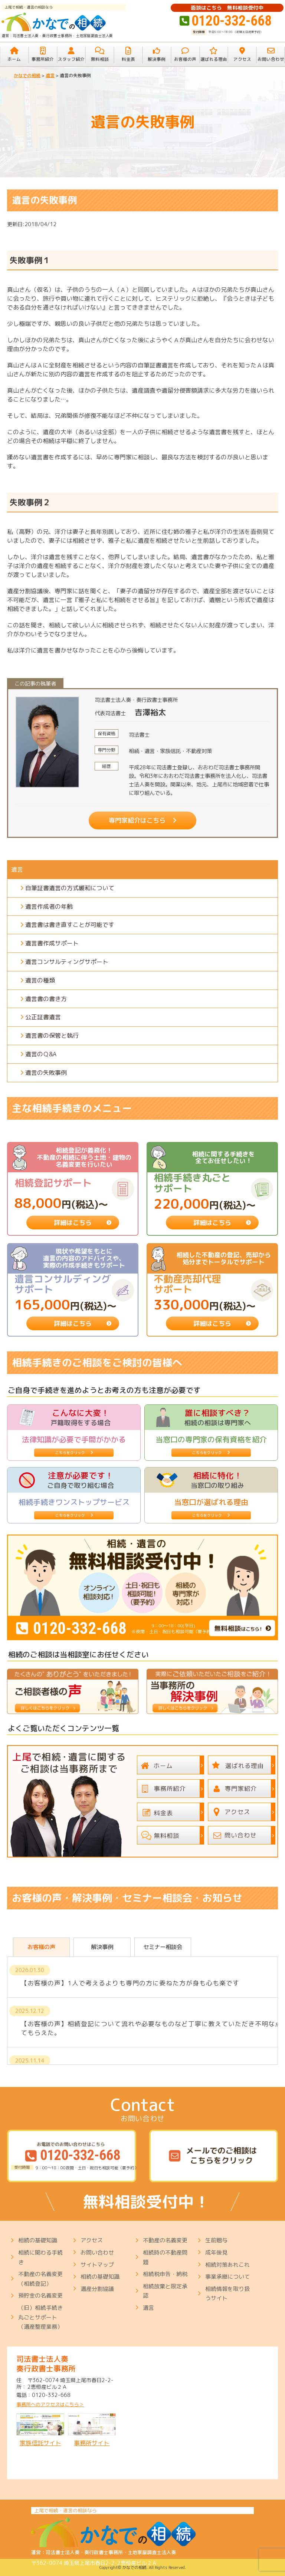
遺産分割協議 (97, 2289)
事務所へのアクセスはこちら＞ (50, 2404)
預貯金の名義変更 (40, 2295)
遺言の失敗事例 (46, 1073)
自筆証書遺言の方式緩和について (69, 888)
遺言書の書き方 (46, 999)
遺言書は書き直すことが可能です (69, 925)
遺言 (17, 869)
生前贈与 (216, 2240)
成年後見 (216, 2252)
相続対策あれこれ (227, 2265)
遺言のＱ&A (40, 1054)
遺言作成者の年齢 (49, 906)
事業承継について (227, 2277)
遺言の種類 (40, 980)
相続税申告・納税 (165, 2274)
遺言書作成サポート (52, 943)
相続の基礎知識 (37, 2240)
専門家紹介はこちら (137, 820)
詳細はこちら (73, 1222)
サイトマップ (97, 2265)
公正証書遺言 (43, 1017)
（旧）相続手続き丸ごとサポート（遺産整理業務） (40, 2317)
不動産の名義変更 (165, 2240)
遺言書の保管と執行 (52, 1035)
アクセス (92, 2240)
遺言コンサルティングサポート (66, 962)
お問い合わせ (97, 2252)
